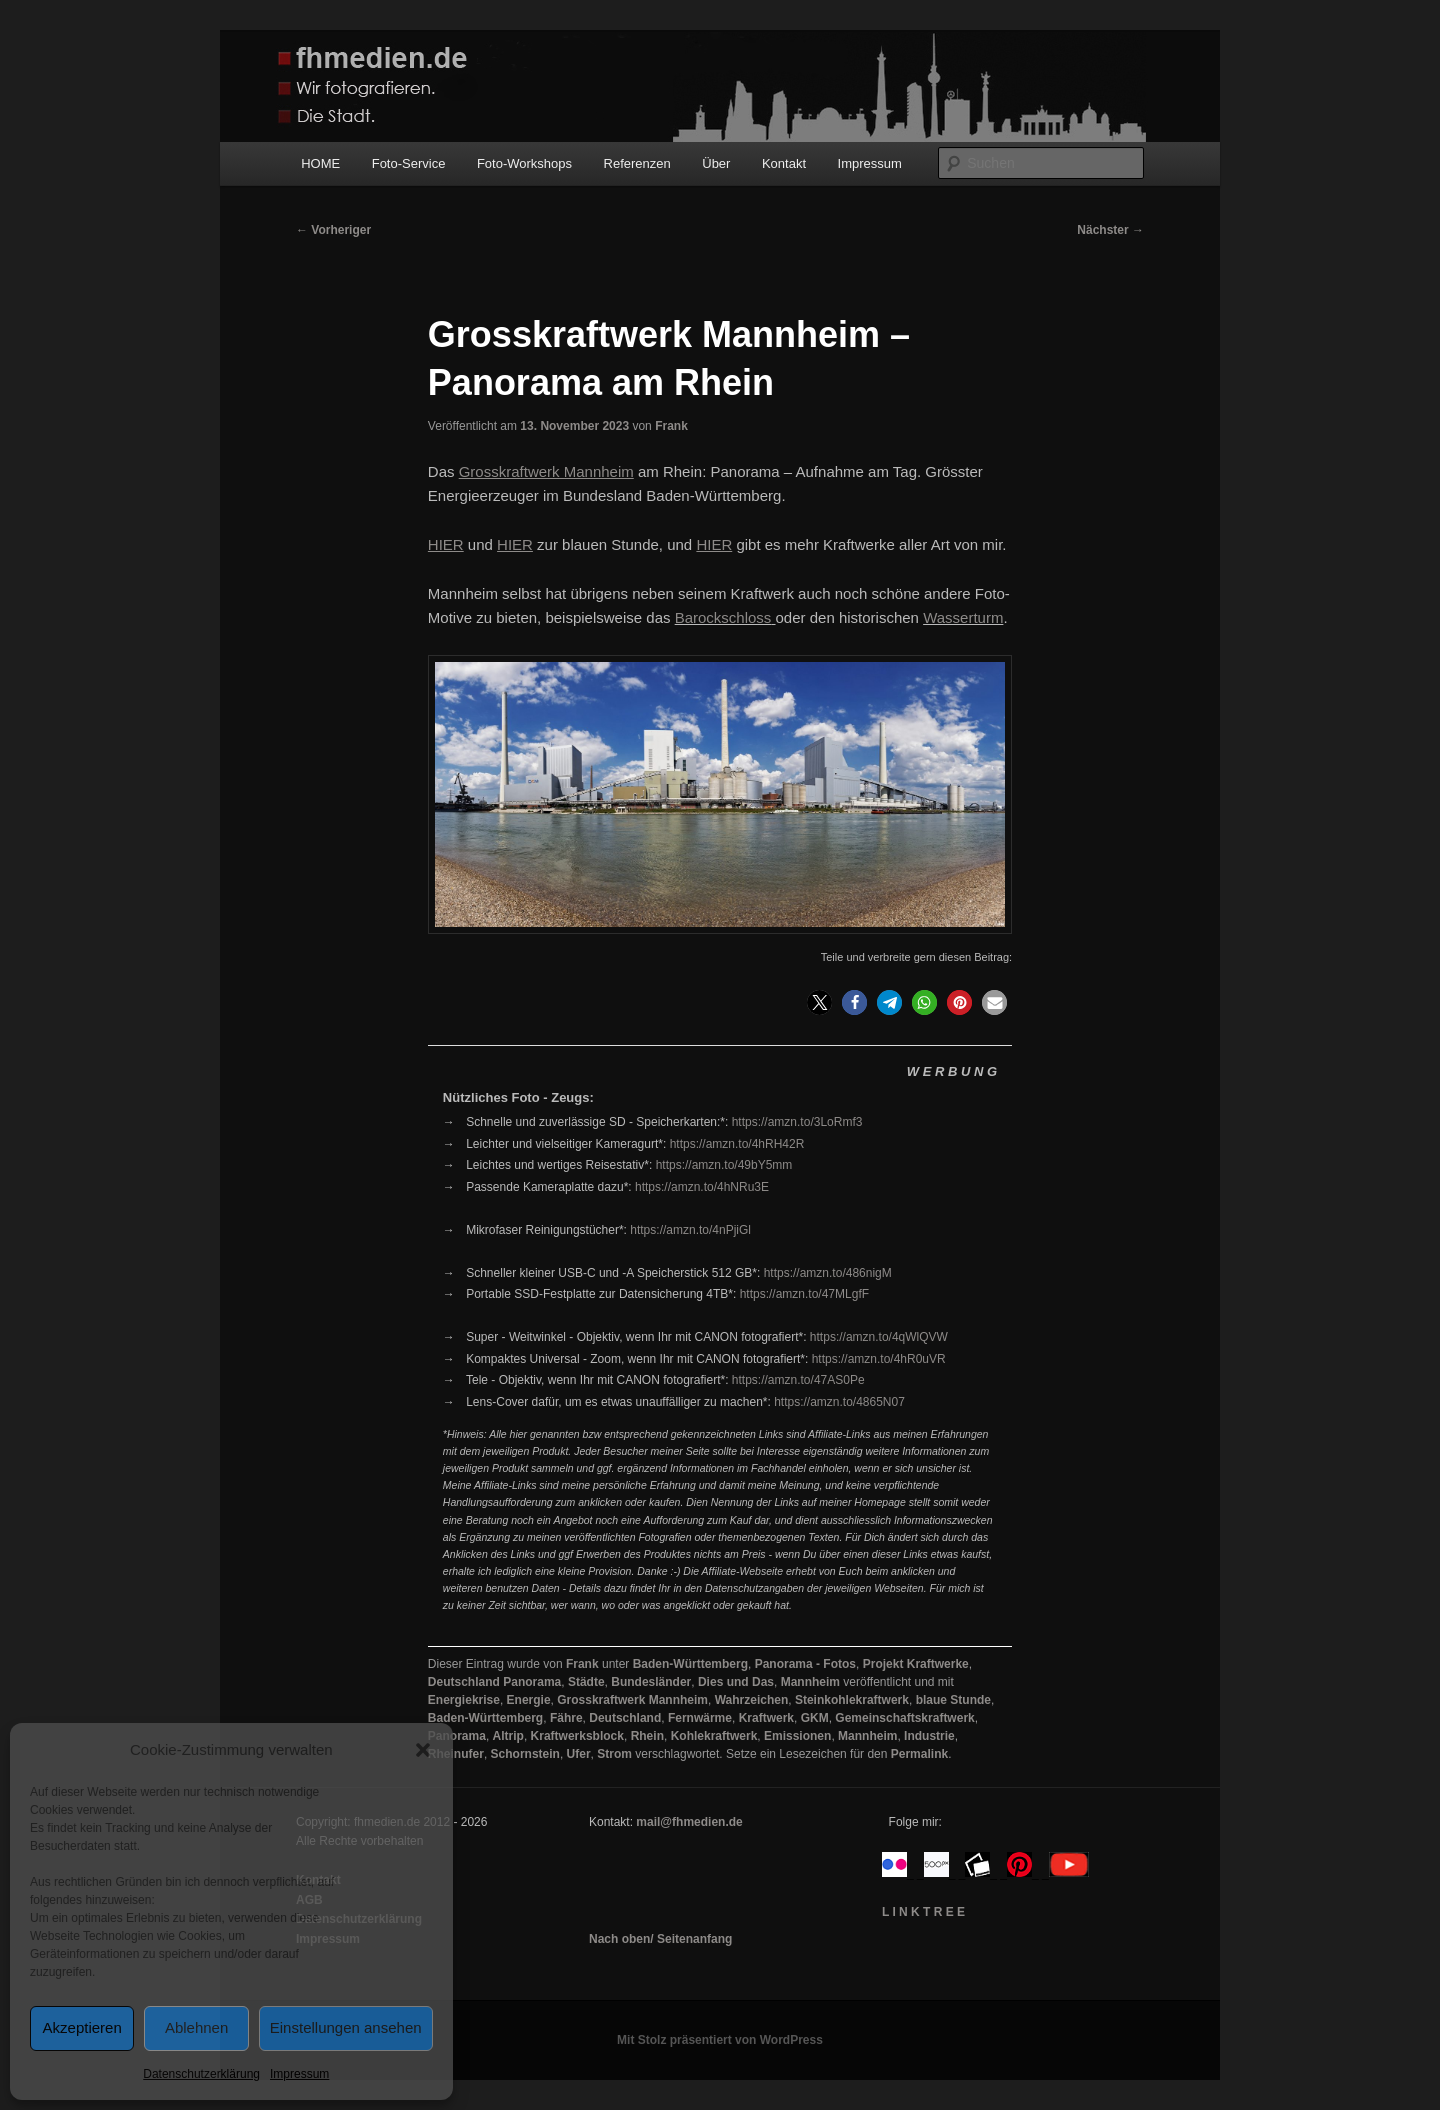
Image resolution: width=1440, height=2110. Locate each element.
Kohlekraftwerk (714, 1736)
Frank (671, 426)
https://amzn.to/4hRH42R (737, 1144)
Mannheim (810, 1682)
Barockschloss (723, 617)
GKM (815, 1718)
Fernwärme (700, 1718)
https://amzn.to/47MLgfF (804, 1294)
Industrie (929, 1736)
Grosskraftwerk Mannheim (632, 1700)
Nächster (1110, 230)
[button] (423, 1750)
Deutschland (625, 1718)
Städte (586, 1682)
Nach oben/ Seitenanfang (660, 1939)
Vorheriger (333, 230)
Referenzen (637, 163)
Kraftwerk (766, 1718)
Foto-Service (409, 163)
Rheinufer (456, 1754)
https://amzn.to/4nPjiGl (690, 1230)
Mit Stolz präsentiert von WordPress (720, 2040)
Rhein (647, 1736)
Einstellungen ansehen (346, 2027)
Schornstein (525, 1754)
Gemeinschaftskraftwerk (904, 1718)
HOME (320, 163)
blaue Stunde (953, 1700)
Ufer (579, 1754)
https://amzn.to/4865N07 (839, 1402)
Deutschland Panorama (494, 1682)
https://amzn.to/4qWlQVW (879, 1337)
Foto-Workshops (524, 163)
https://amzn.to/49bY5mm (724, 1165)
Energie (529, 1700)
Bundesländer (651, 1682)
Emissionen (797, 1736)
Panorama (457, 1736)
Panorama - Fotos (805, 1664)
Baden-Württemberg (690, 1664)
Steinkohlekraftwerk (852, 1700)
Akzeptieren (82, 2027)
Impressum (299, 2074)
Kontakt (784, 163)
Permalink (919, 1754)
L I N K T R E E (923, 1912)
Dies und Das (736, 1682)
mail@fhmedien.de (689, 1822)
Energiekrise (464, 1700)
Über (716, 163)
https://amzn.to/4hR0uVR (879, 1359)
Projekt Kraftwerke (916, 1664)
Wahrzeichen (752, 1700)
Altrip (508, 1736)
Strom (614, 1754)
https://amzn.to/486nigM (828, 1273)
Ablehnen (196, 2027)
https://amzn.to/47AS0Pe (798, 1380)
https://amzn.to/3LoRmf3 (797, 1122)
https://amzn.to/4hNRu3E (702, 1187)
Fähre (566, 1718)
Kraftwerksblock (577, 1736)
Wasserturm (963, 617)
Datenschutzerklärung (201, 2074)
